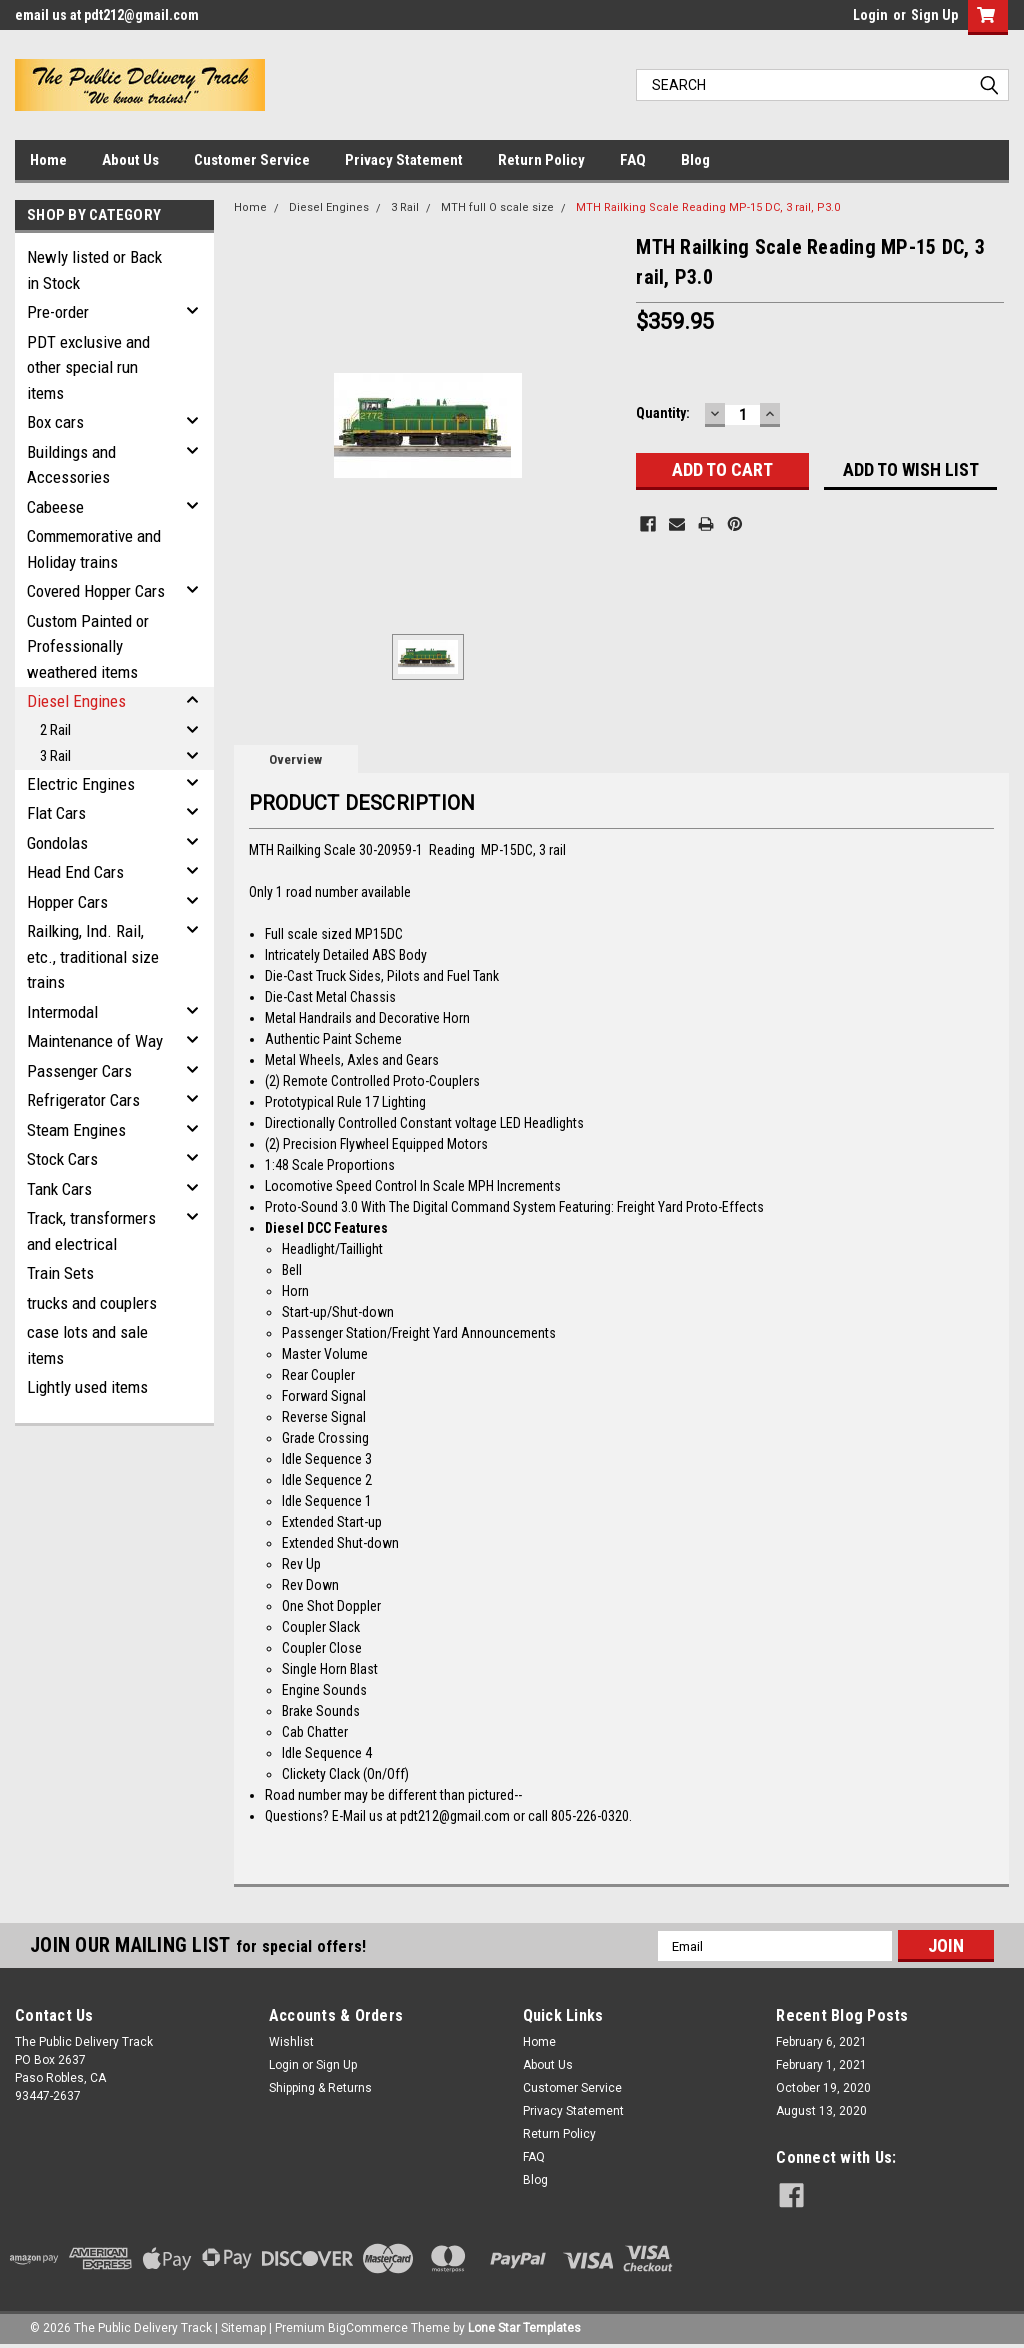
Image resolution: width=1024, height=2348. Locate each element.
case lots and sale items (87, 1345)
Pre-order (58, 312)
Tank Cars (59, 1189)
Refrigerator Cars (83, 1100)
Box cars (55, 422)
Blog (695, 160)
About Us (130, 160)
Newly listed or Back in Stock (94, 270)
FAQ (633, 160)
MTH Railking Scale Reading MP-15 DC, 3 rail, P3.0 (708, 207)
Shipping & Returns (320, 2088)
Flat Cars (56, 813)
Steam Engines (76, 1130)
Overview (295, 759)
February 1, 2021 (821, 2065)
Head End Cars (75, 872)
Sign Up (934, 15)
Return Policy (541, 160)
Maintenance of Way (95, 1041)
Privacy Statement (404, 160)
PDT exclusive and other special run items (88, 367)
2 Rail (55, 730)
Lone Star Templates (524, 2328)
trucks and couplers (92, 1303)
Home (48, 160)
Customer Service (252, 160)
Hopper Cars (67, 902)
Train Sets (60, 1273)
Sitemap (243, 2328)
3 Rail (55, 756)
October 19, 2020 (823, 2088)
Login (870, 15)
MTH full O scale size (497, 207)
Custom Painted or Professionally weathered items (88, 646)
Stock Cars (62, 1159)
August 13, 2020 (821, 2111)
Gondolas (57, 843)
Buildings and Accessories (71, 465)
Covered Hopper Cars (96, 591)
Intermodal (62, 1012)
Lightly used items (87, 1387)
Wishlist (291, 2042)
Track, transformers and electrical (91, 1231)
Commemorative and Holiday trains (94, 549)
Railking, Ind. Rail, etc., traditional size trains (93, 956)
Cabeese (55, 507)
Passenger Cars (79, 1071)
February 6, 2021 (821, 2042)
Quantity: (663, 413)
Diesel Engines (76, 701)
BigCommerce (368, 2328)
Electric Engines (81, 784)
